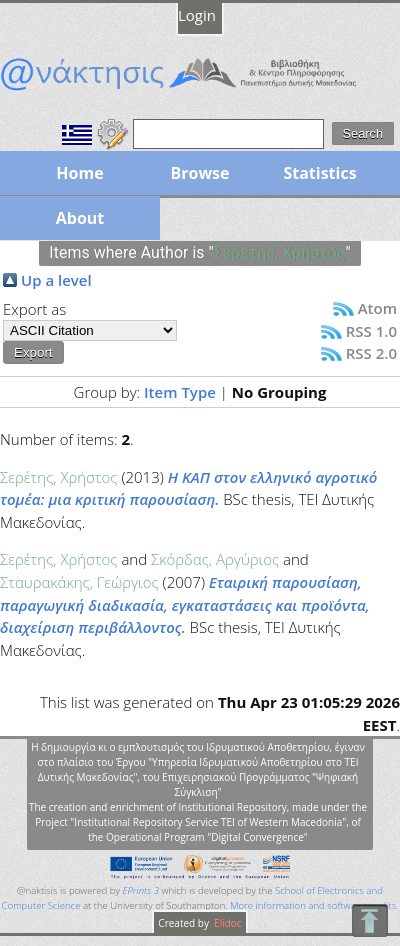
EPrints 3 (140, 890)
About (80, 218)
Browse (199, 173)
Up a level (56, 280)
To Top (369, 920)
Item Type (180, 392)
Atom (377, 308)
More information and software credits (313, 905)
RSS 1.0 (371, 331)
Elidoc (227, 923)
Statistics (319, 173)
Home (79, 173)
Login (197, 15)
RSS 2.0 (371, 353)
